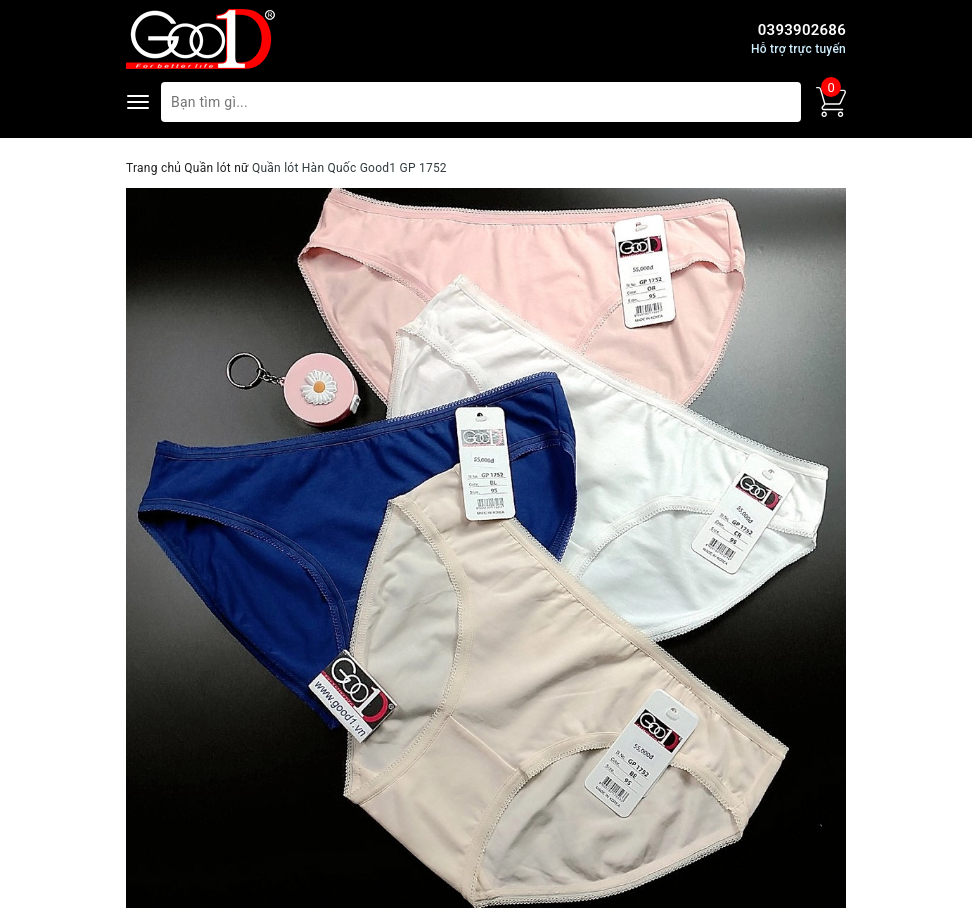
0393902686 (802, 30)
